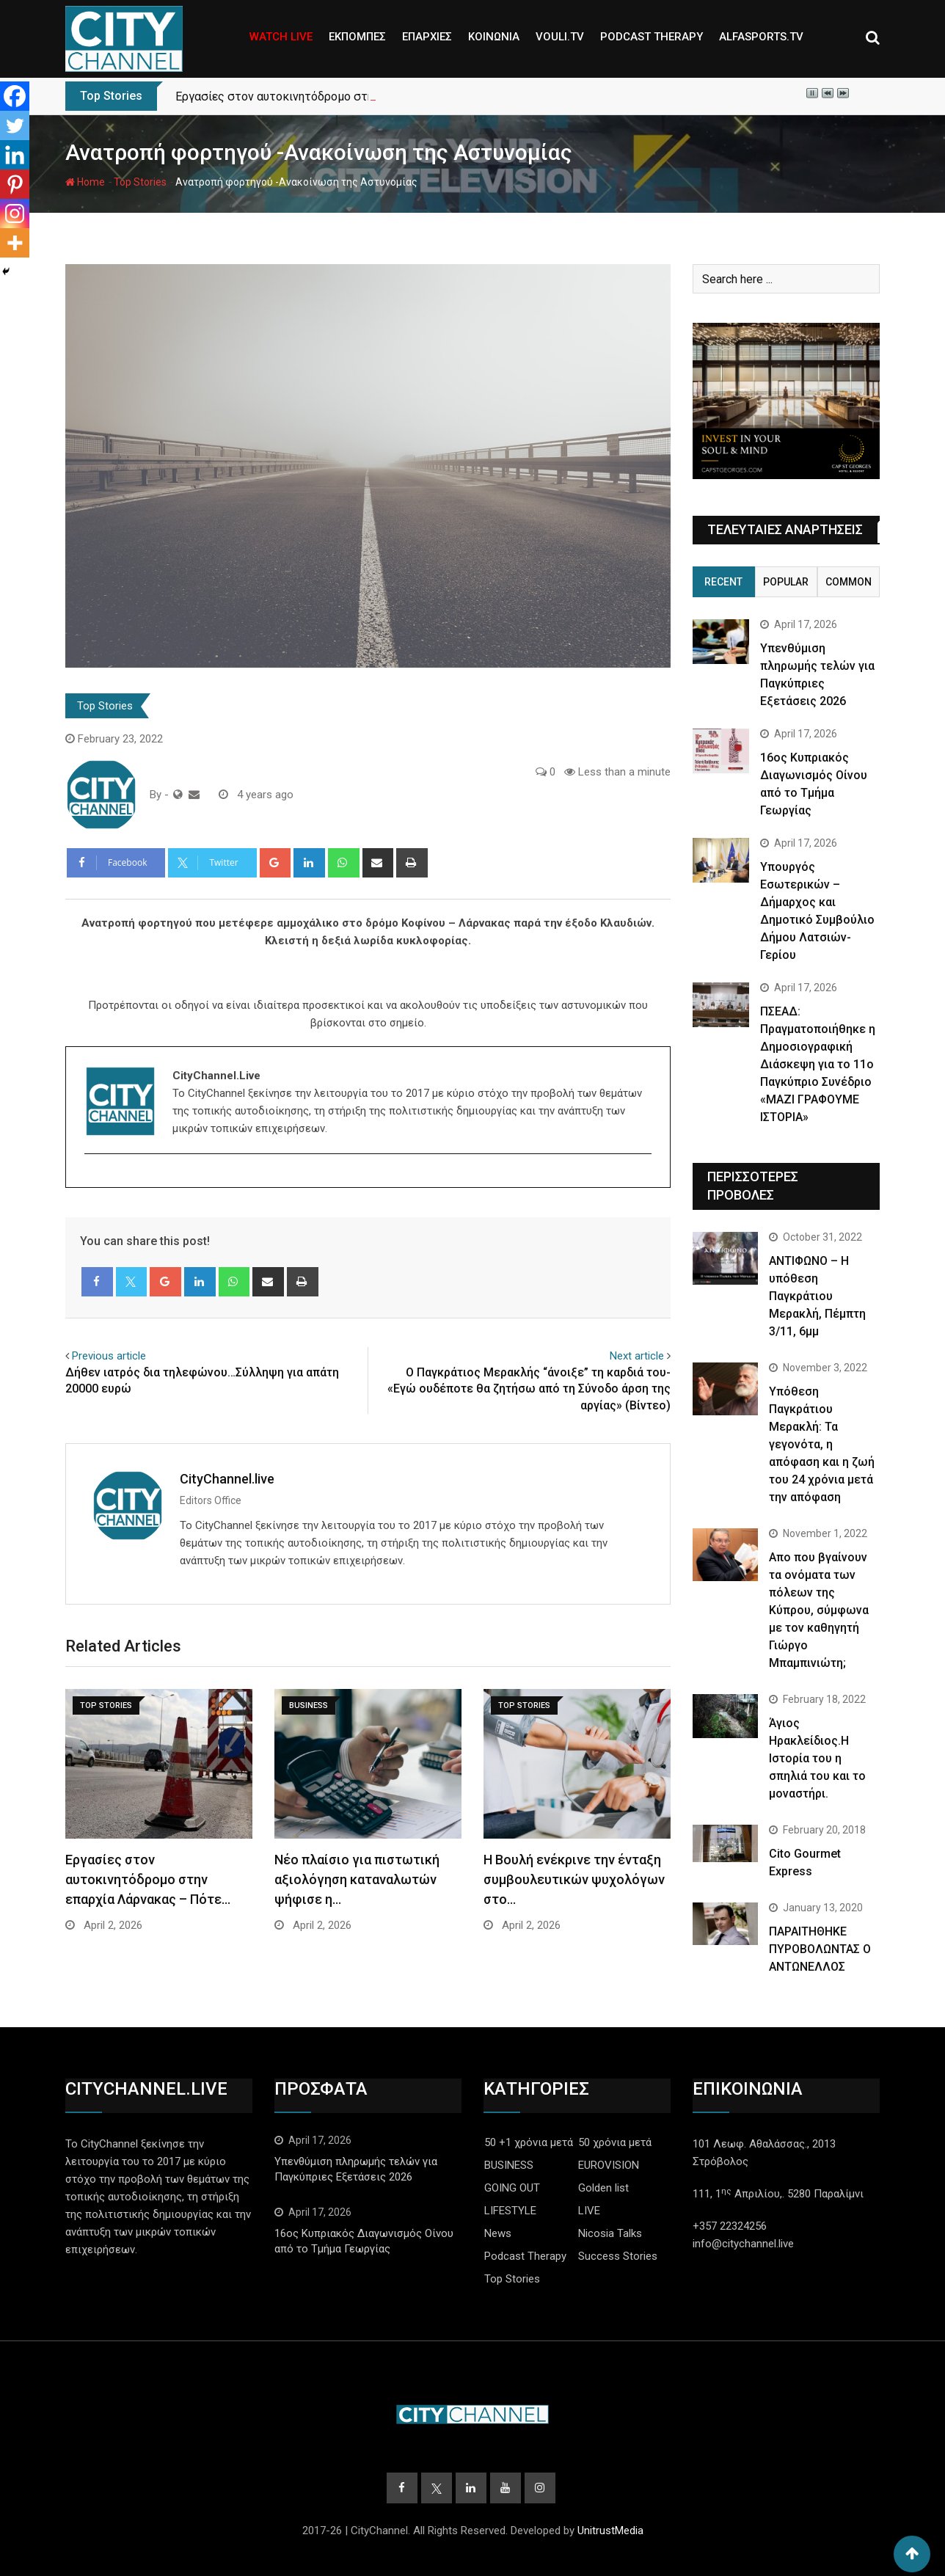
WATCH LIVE (281, 36)
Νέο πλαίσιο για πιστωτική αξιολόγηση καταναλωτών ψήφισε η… (356, 1879)
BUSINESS (508, 2165)
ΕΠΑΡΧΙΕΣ (427, 36)
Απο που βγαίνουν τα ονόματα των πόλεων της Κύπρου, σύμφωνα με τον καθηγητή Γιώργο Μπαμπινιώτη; (819, 1610)
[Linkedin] (14, 154)
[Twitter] (14, 125)
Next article (637, 1355)
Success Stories (617, 2256)
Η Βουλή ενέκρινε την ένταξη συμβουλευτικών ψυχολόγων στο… (574, 1879)
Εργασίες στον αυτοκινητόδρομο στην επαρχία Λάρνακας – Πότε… (147, 1879)
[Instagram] (14, 213)
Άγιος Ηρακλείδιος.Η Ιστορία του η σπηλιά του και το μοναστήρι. (817, 1758)
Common (848, 582)
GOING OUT (512, 2187)
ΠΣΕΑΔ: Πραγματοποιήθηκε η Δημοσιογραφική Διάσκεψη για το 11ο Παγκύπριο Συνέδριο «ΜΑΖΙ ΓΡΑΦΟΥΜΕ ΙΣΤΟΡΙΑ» (817, 1064)
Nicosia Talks (610, 2233)
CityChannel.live (227, 1478)
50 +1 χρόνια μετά (528, 2142)
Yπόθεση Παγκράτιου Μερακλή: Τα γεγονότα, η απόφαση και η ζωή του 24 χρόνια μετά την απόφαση (822, 1444)
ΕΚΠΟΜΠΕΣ (357, 36)
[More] (14, 243)
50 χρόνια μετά (615, 2142)
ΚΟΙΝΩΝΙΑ (493, 36)
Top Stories (140, 182)
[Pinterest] (14, 184)
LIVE (589, 2210)
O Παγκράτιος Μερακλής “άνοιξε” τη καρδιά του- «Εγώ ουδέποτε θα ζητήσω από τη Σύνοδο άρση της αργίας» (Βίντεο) (529, 1388)
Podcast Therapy (525, 2256)
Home (85, 182)
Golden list (603, 2187)
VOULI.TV (560, 36)
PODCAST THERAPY (651, 36)
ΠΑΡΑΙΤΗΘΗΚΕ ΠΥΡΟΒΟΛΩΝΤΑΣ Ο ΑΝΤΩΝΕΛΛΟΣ (820, 1949)
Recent (723, 582)
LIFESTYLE (510, 2210)
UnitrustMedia (610, 2530)
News (497, 2233)
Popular (786, 582)
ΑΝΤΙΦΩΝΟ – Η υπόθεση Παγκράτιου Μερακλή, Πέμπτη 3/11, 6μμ (817, 1296)
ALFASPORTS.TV (761, 36)
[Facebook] (14, 96)
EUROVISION (608, 2165)
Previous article (109, 1355)
